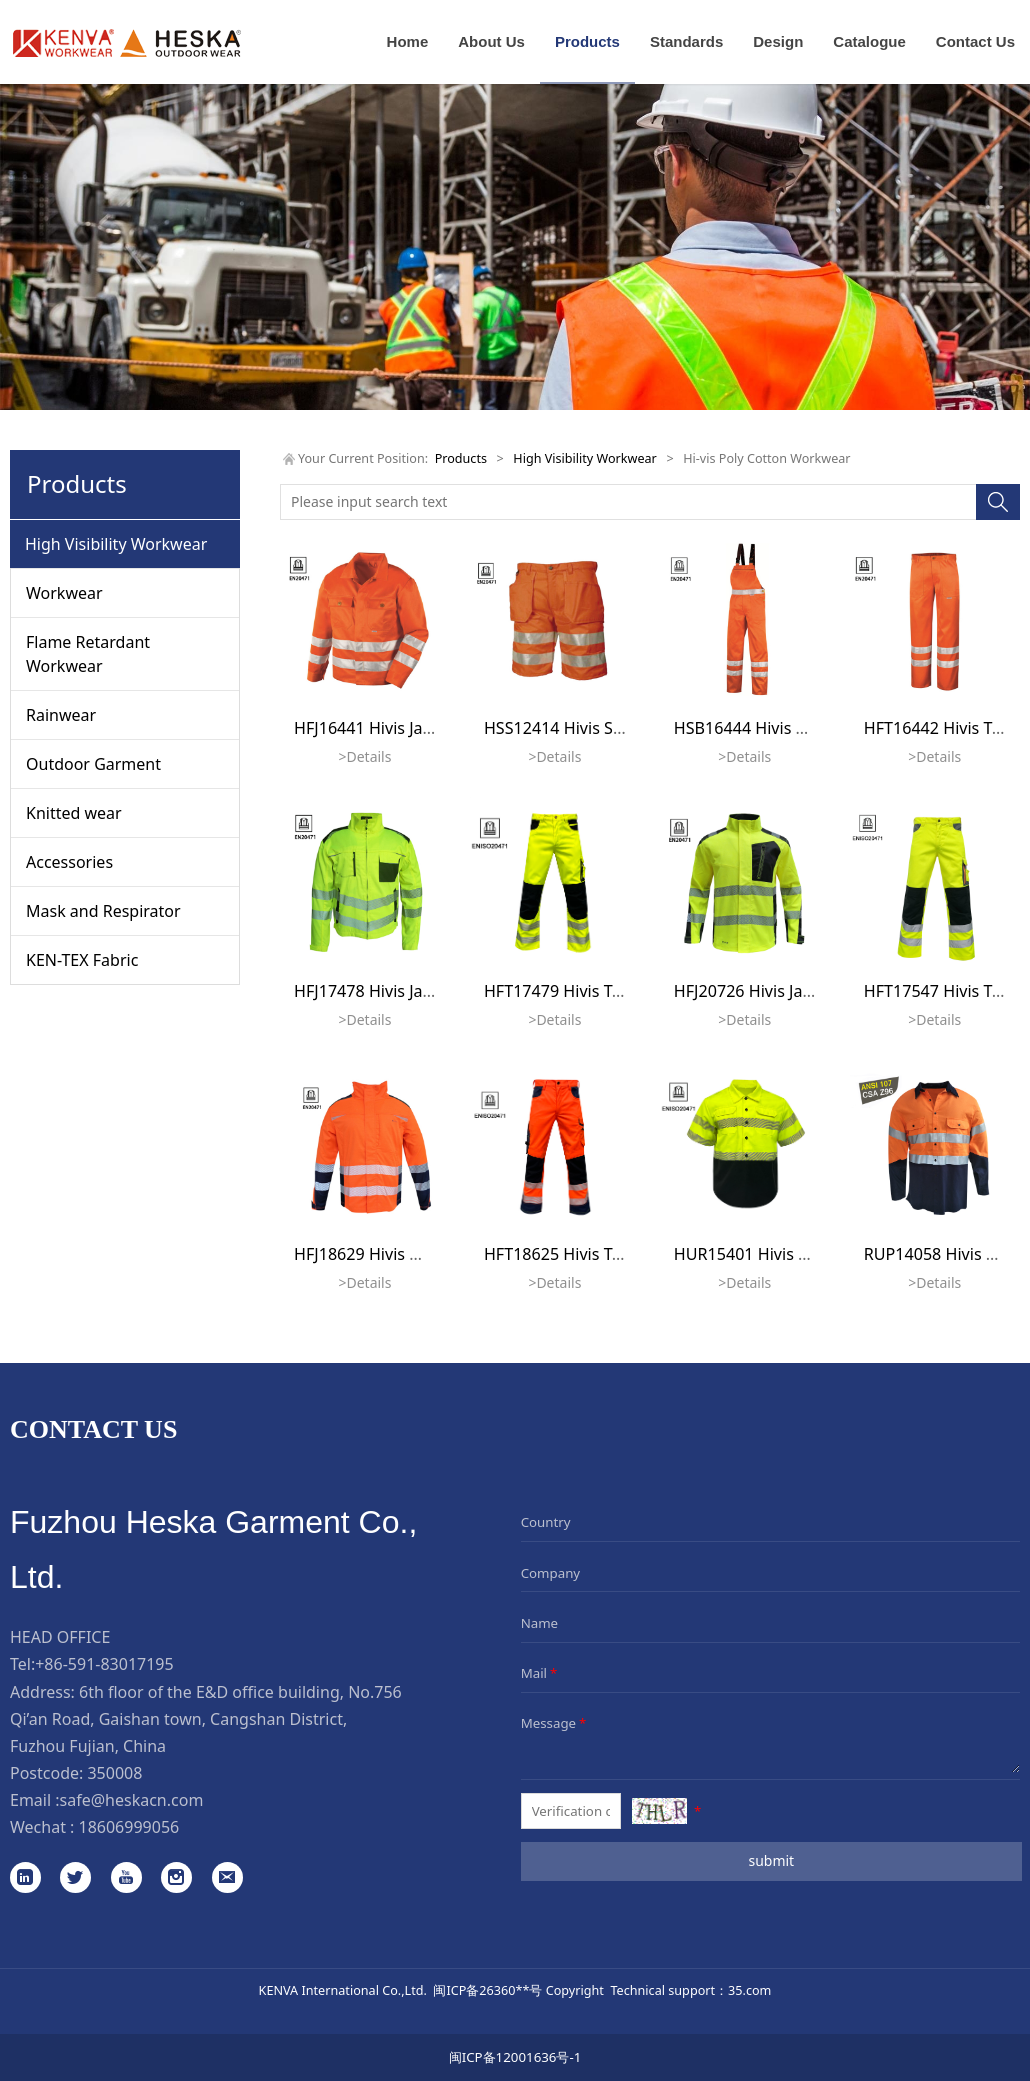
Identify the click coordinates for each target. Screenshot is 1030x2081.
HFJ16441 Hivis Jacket (374, 728)
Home (408, 41)
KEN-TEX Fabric (82, 960)
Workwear (64, 593)
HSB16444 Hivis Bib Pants (770, 728)
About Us (491, 41)
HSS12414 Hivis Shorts (568, 728)
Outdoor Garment (93, 764)
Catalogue (869, 41)
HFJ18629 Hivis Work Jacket (396, 1254)
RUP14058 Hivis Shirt (942, 1254)
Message (555, 1723)
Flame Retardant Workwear (88, 654)
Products (587, 41)
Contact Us (975, 41)
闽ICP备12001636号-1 (515, 2057)
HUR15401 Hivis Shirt (754, 1254)
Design (778, 41)
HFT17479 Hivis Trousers (576, 991)
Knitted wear (74, 813)
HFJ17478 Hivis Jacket (374, 991)
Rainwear (61, 715)
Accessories (69, 862)
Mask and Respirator (103, 911)
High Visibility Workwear (116, 544)
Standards (686, 41)
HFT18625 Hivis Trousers (576, 1254)
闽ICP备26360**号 (487, 1990)
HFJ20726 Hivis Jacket (754, 991)
